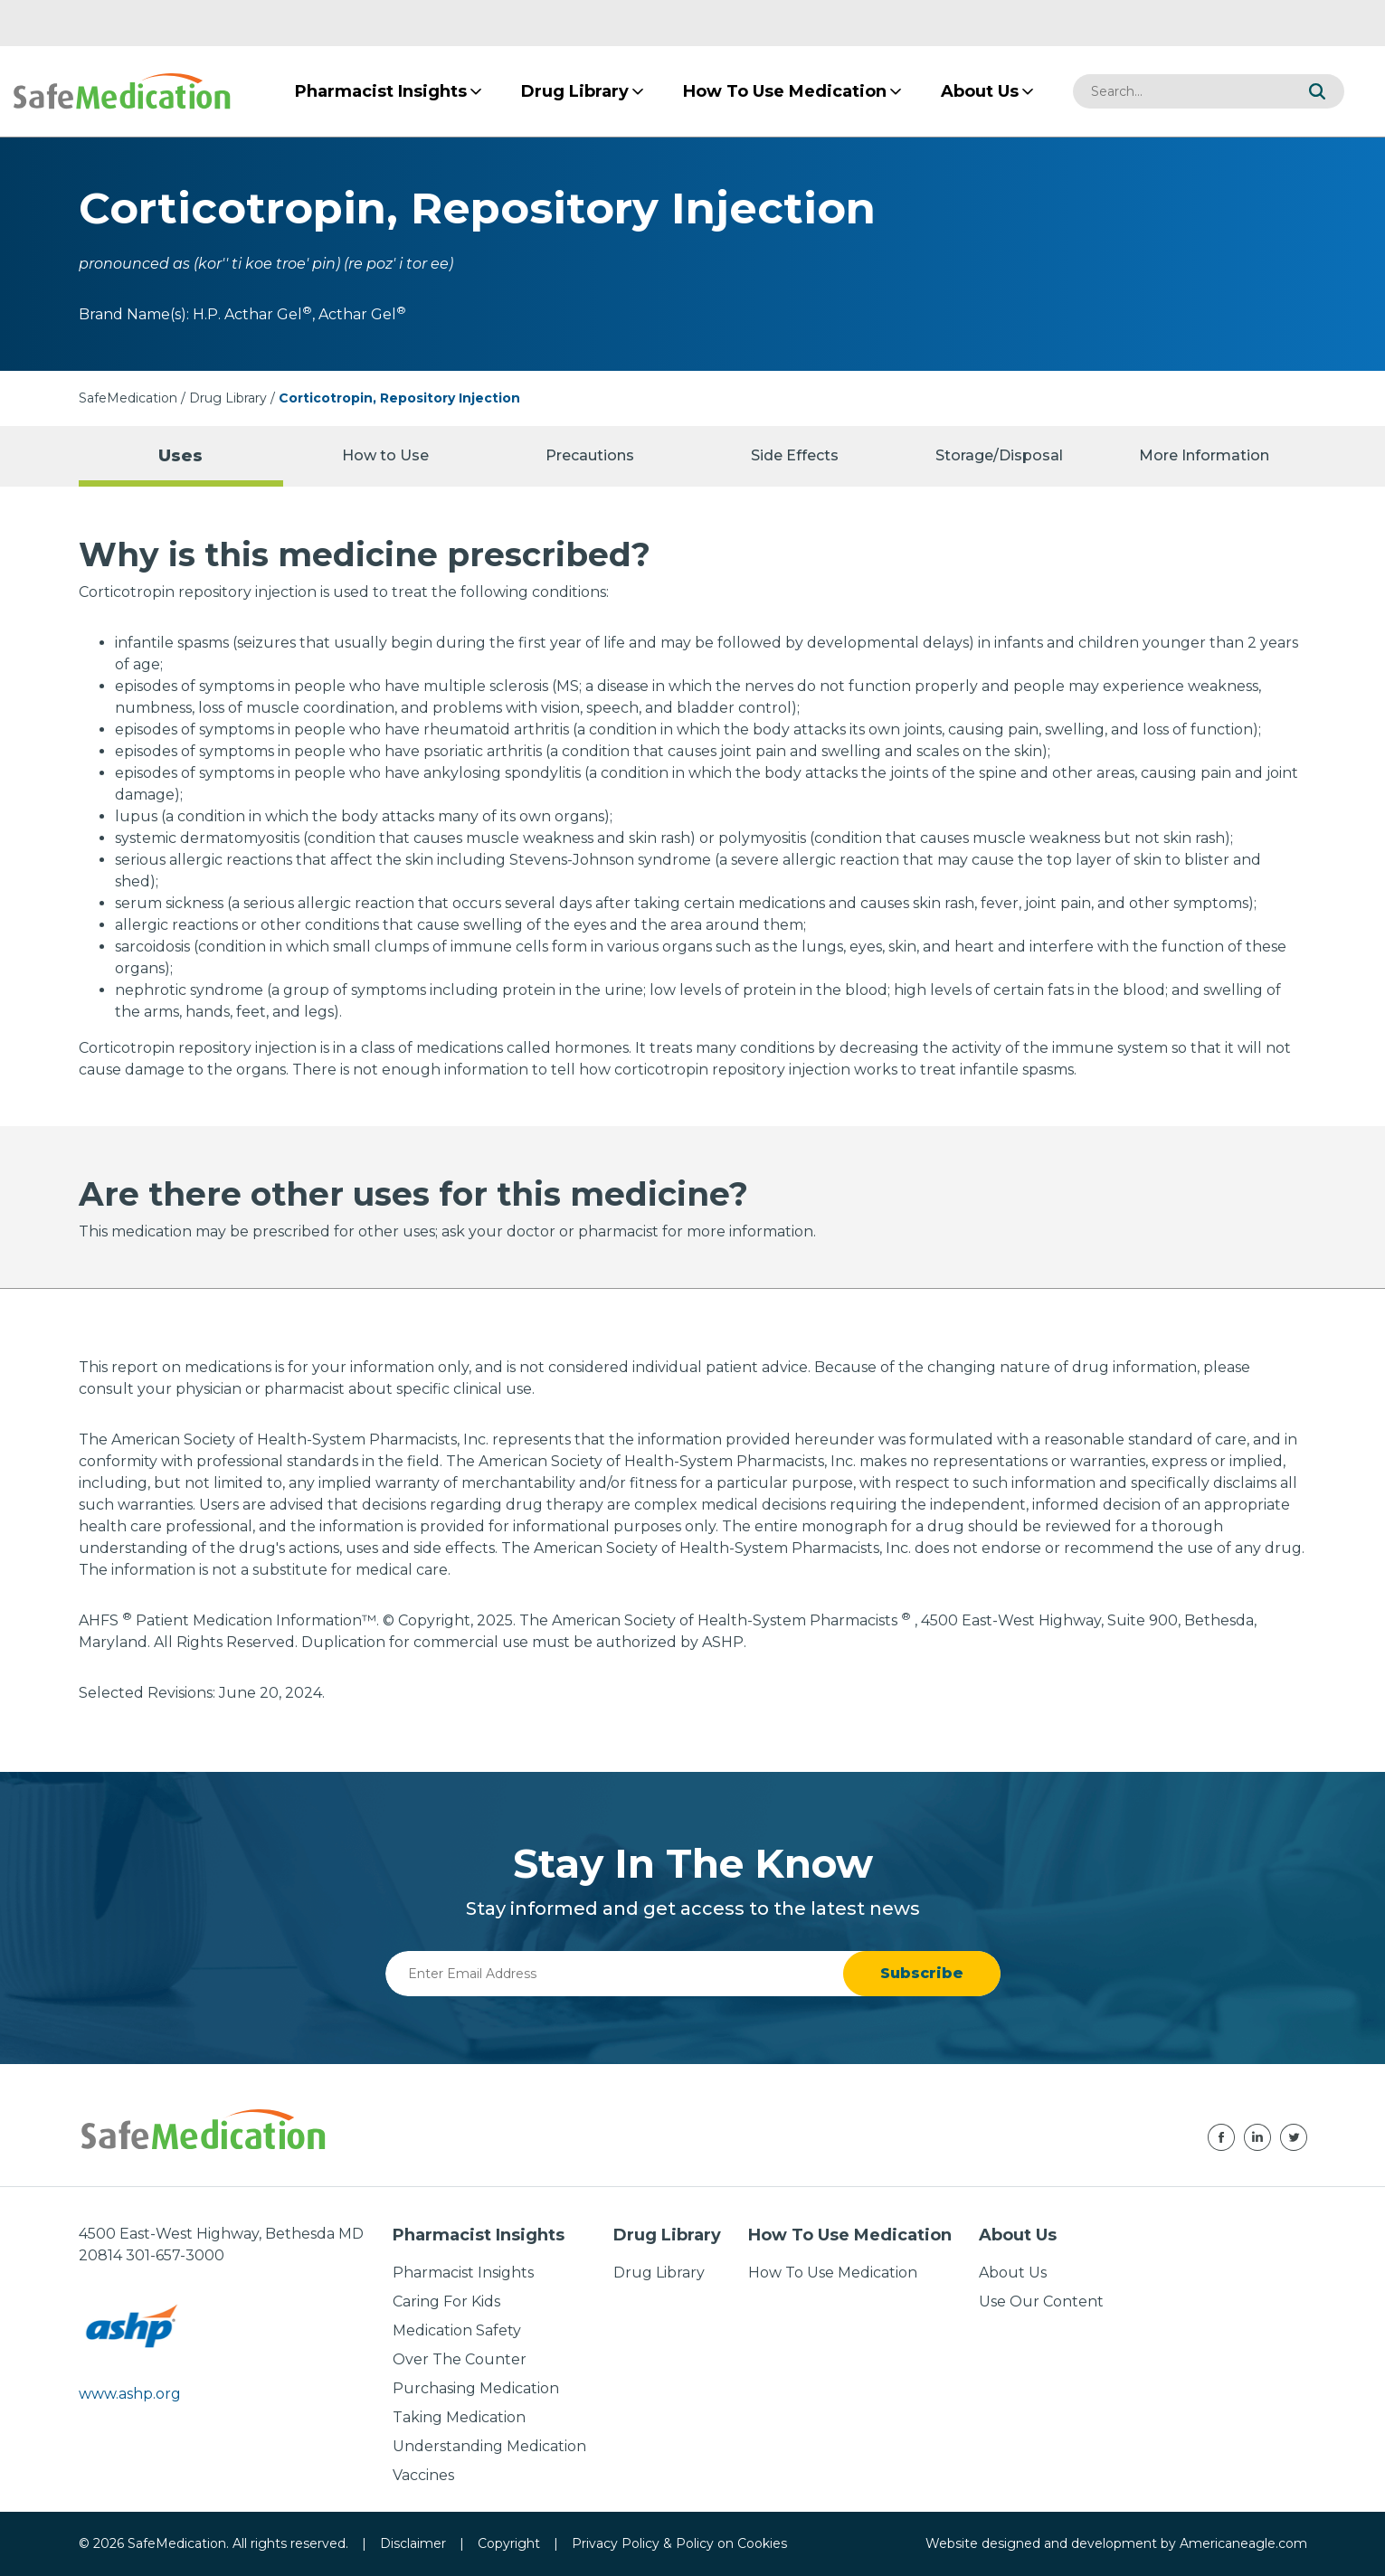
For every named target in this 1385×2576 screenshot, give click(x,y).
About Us (1013, 2272)
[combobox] (1181, 91)
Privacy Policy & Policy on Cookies (679, 2543)
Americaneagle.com (1243, 2543)
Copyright (509, 2543)
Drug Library (228, 398)
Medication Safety (457, 2330)
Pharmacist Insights (463, 2272)
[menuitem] (381, 91)
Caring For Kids (446, 2301)
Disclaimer (413, 2543)
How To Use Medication (832, 2272)
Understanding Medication (489, 2446)
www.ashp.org (130, 2393)
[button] (1317, 91)
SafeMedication (128, 398)
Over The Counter (459, 2359)
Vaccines (423, 2475)
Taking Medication (459, 2417)
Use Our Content (1041, 2301)
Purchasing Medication (476, 2388)
